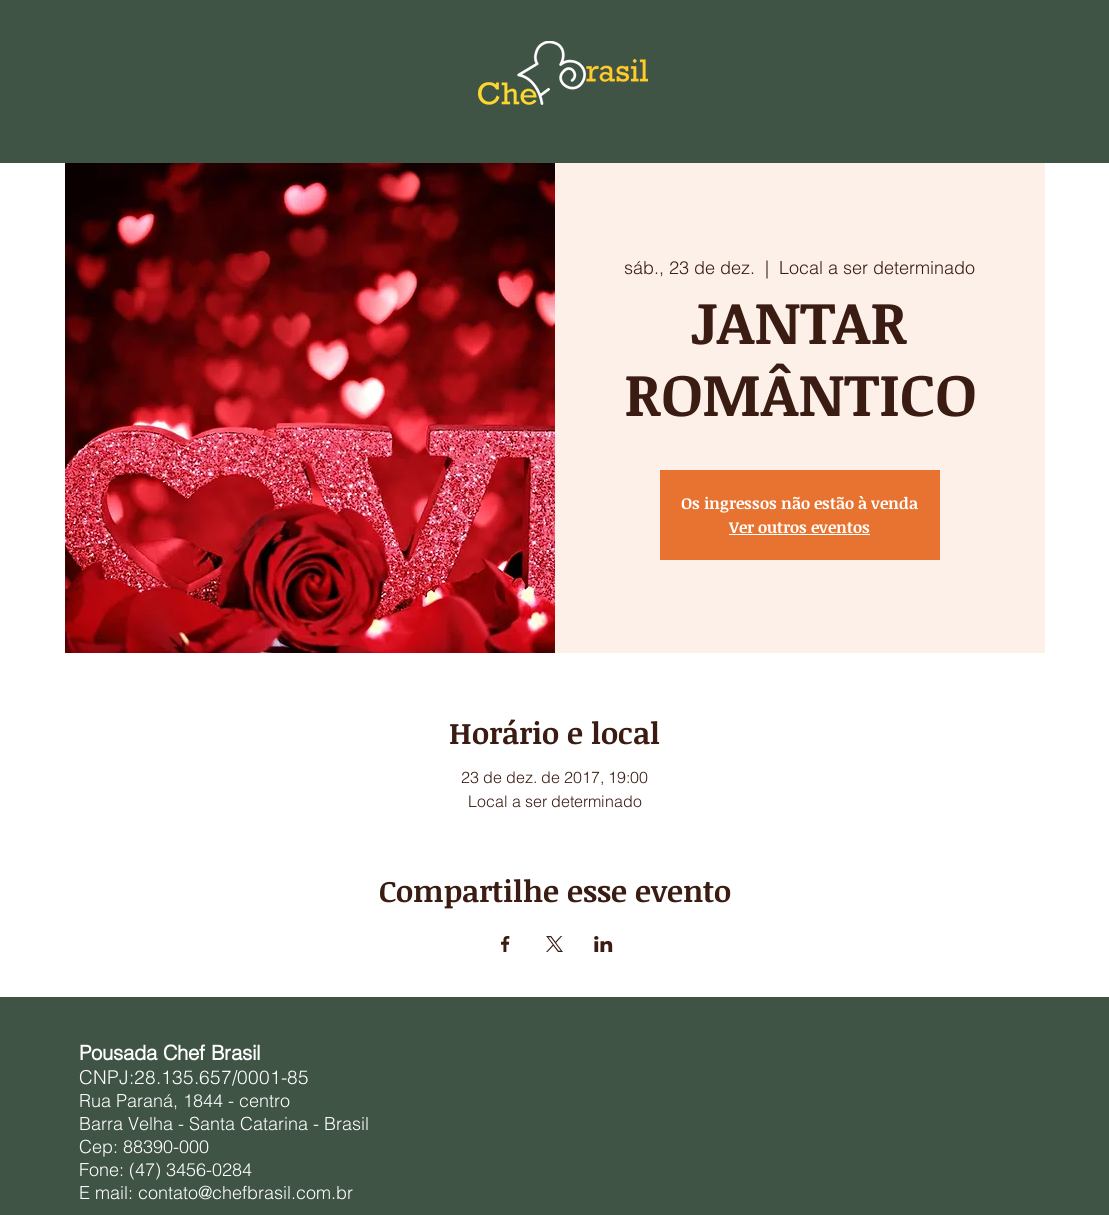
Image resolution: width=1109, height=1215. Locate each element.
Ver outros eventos (799, 527)
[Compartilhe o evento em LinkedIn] (603, 944)
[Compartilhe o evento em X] (554, 944)
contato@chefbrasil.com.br (245, 1192)
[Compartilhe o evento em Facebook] (505, 944)
